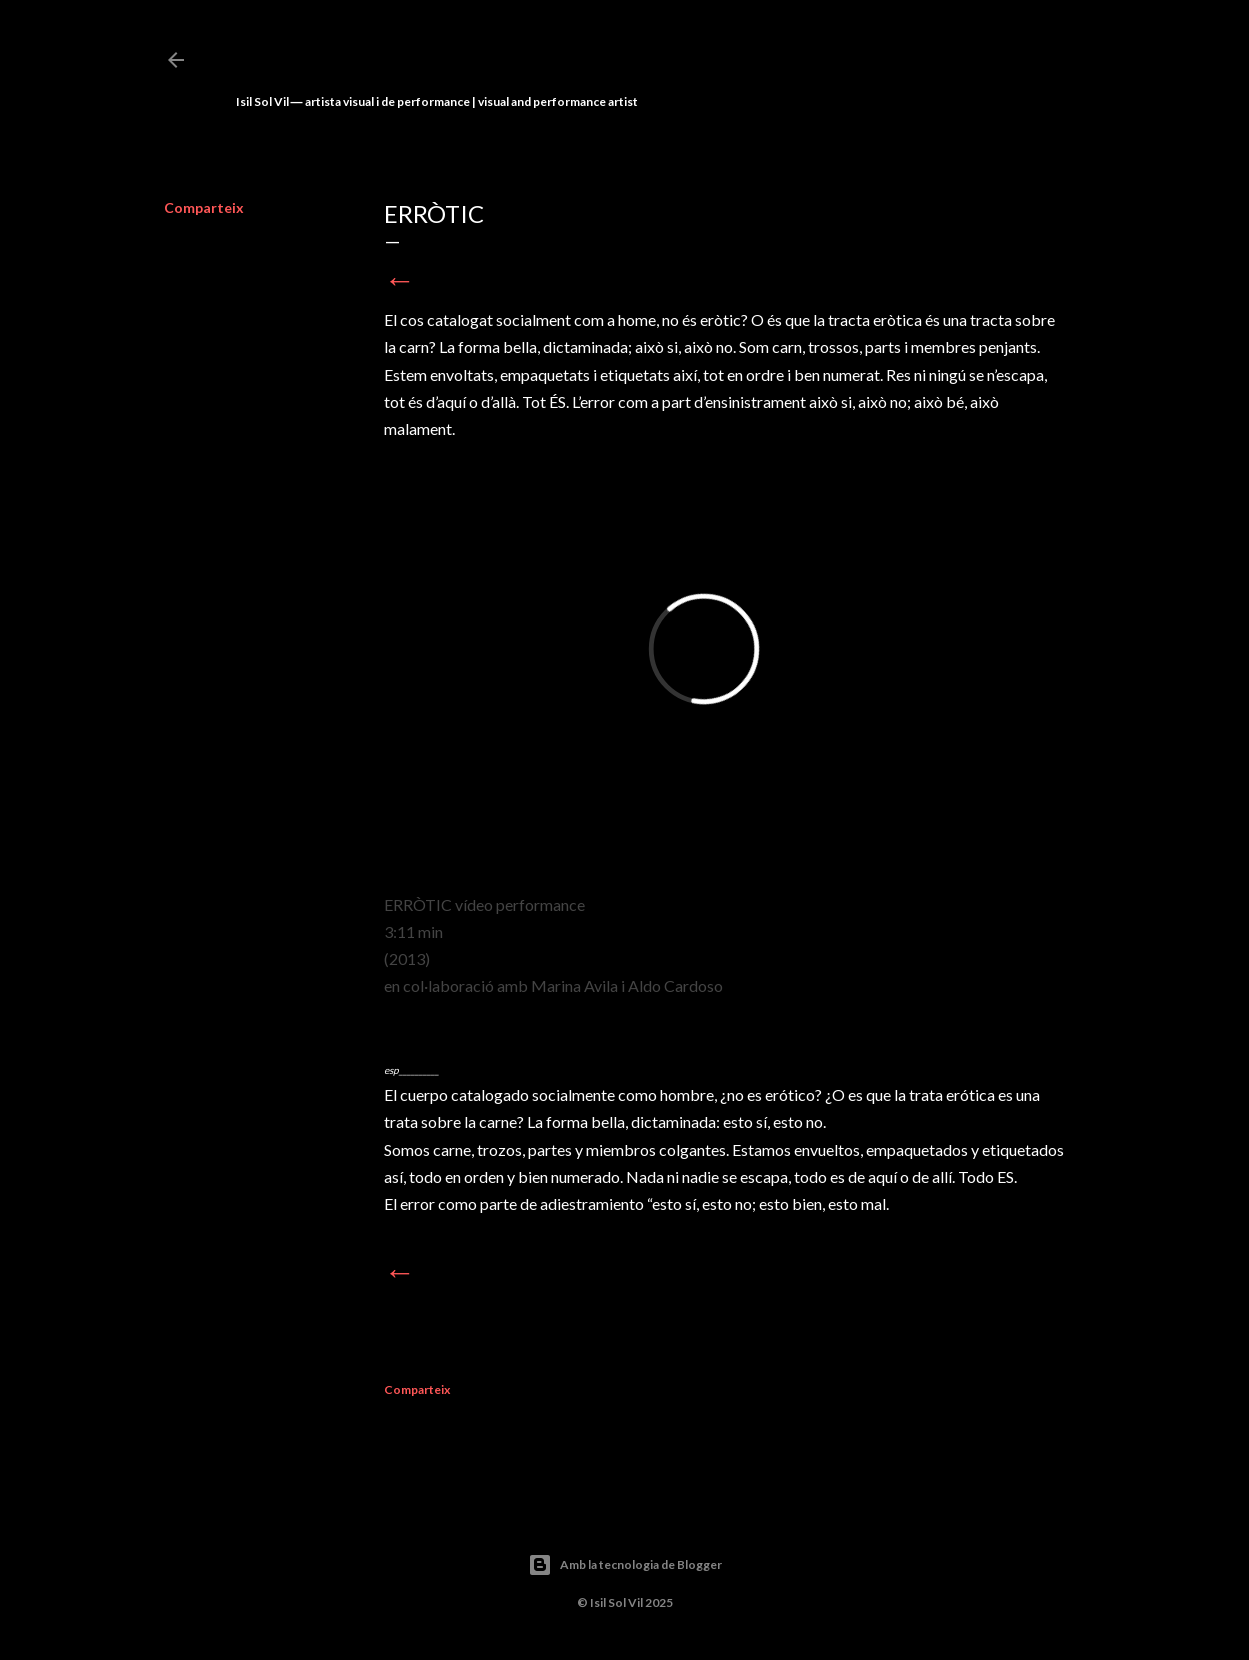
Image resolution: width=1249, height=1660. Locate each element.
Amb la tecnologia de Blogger (625, 1565)
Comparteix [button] (204, 207)
